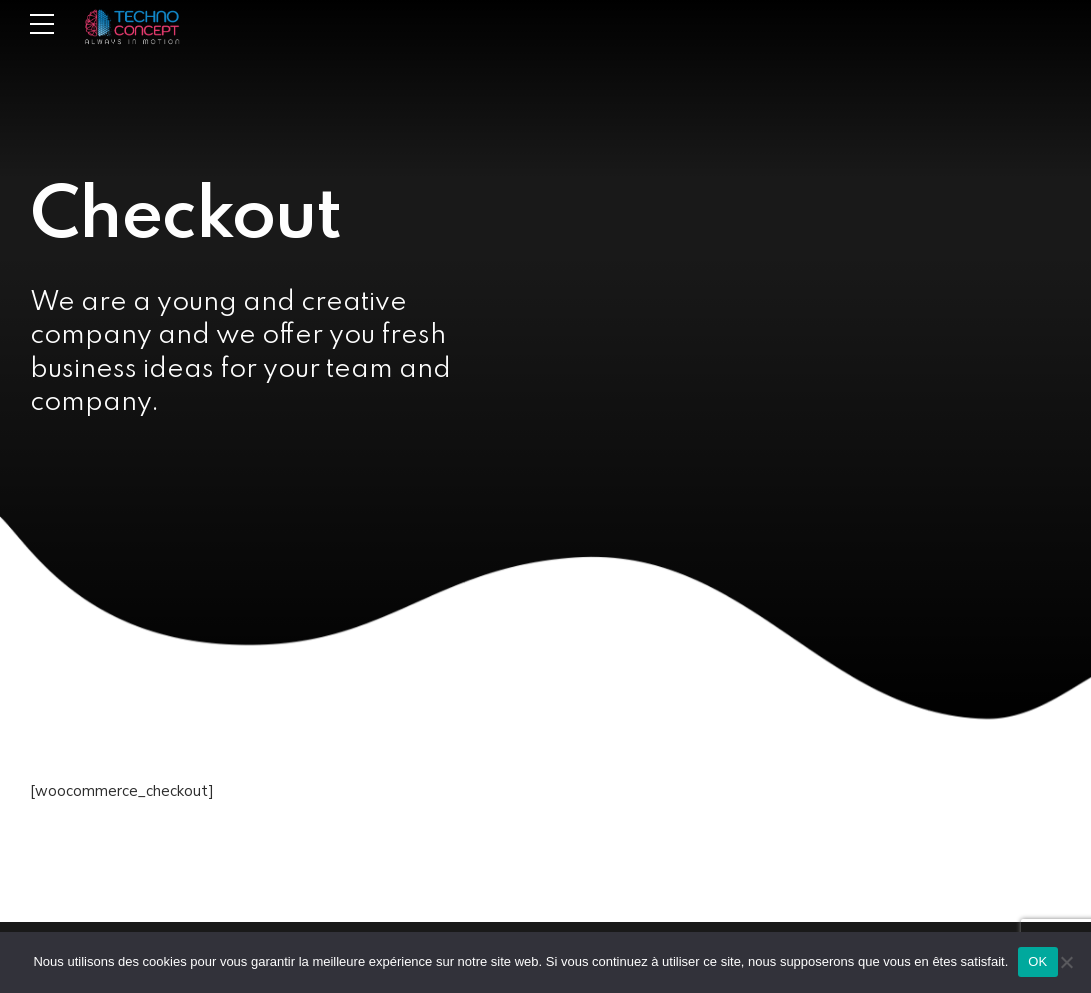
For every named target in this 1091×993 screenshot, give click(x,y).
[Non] (1066, 962)
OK (1037, 961)
